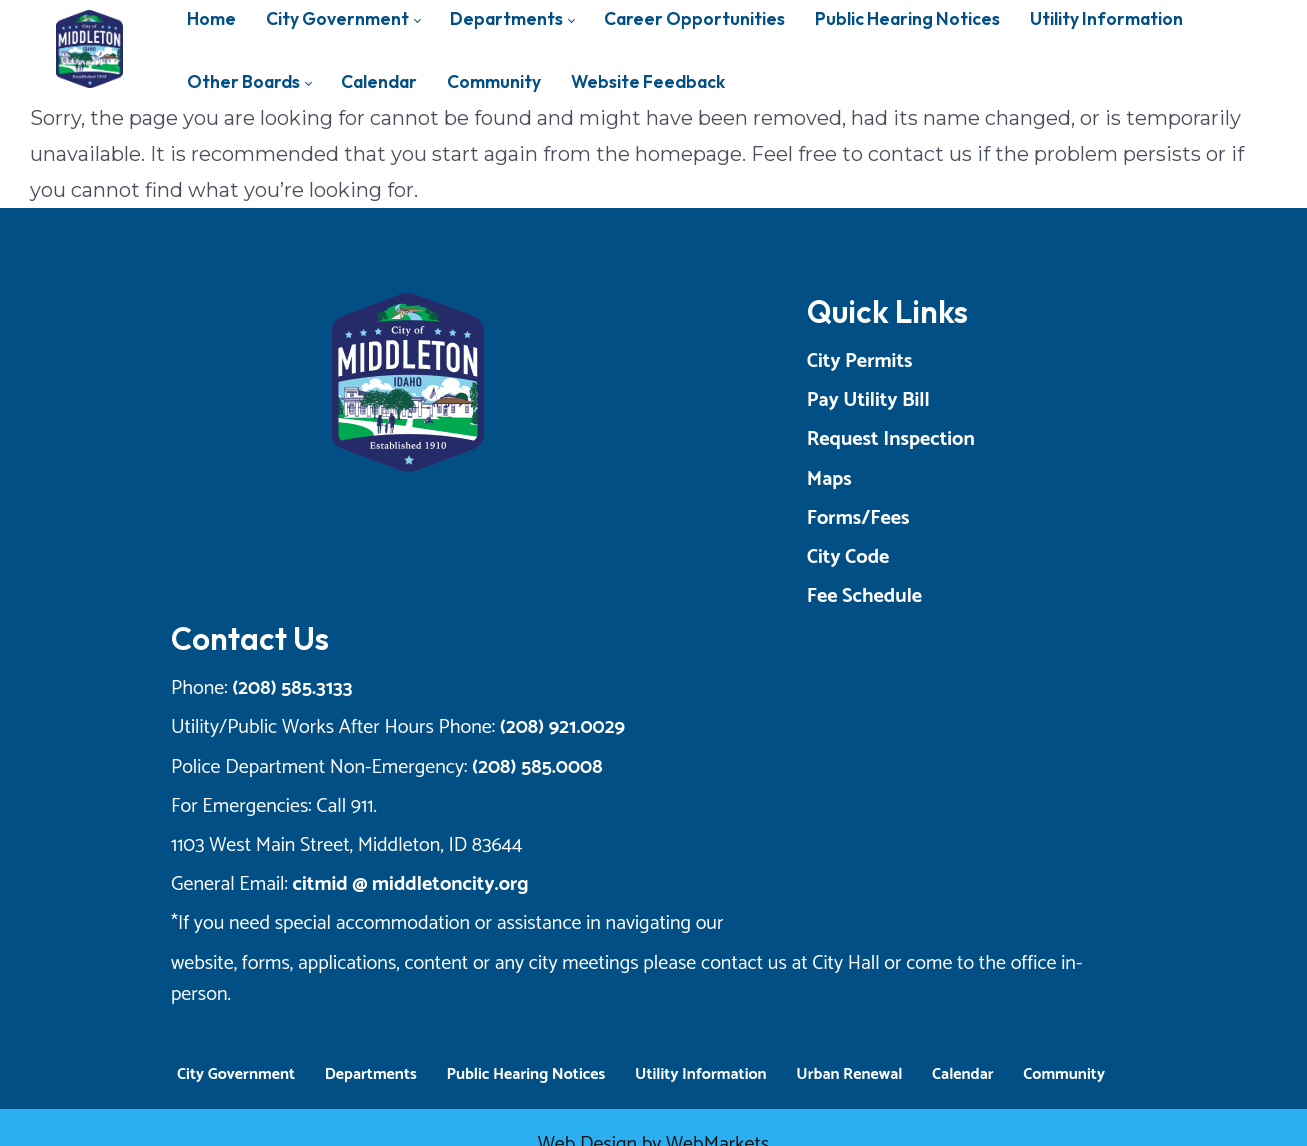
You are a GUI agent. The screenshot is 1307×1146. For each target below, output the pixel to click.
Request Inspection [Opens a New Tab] (961, 446)
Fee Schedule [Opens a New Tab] (934, 603)
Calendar (963, 1050)
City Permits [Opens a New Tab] (930, 368)
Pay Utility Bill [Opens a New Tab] (938, 407)
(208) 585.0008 (532, 774)
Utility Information (701, 1050)
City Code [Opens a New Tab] (918, 564)
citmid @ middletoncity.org (405, 891)
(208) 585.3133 (287, 695)
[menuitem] (249, 81)
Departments (371, 1050)
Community (1064, 1050)
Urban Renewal (849, 1050)
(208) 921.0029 (556, 735)
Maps (899, 486)
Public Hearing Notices (525, 1050)
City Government (236, 1050)
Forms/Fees (928, 525)
